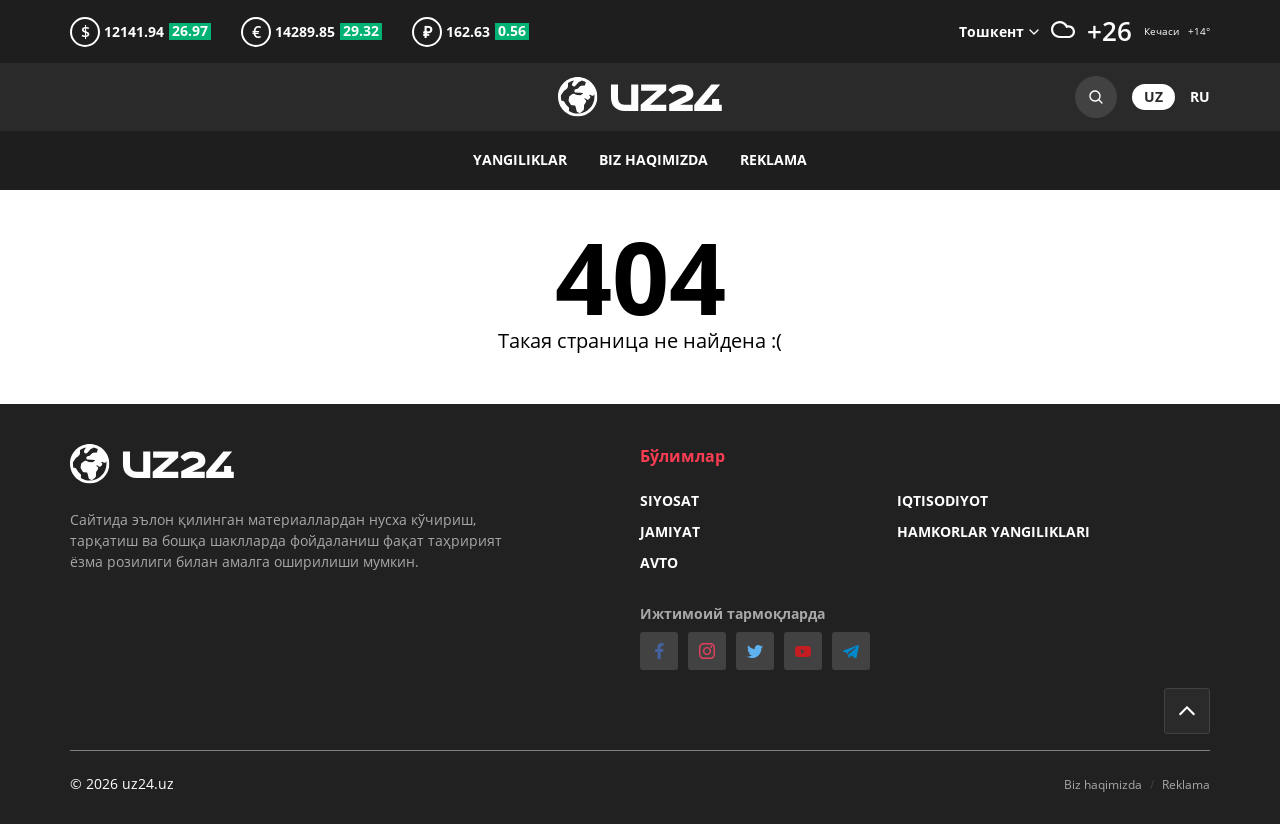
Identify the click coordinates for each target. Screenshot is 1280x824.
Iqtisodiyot (942, 500)
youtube (803, 651)
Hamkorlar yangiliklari (993, 531)
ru (1200, 96)
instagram (707, 651)
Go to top (1187, 711)
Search (1096, 97)
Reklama (773, 159)
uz (1153, 96)
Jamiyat (670, 531)
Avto (659, 562)
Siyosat (669, 500)
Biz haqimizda (653, 159)
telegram (851, 651)
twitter (755, 651)
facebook (659, 651)
